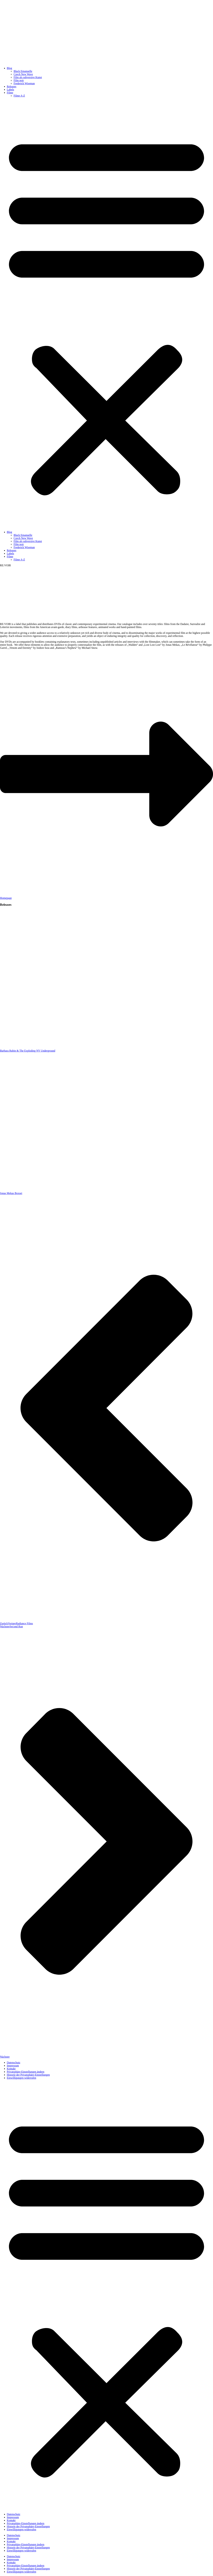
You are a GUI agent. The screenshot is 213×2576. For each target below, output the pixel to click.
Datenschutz (13, 2062)
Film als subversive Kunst (28, 77)
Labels (10, 89)
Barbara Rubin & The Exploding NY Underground (27, 1050)
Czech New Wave (23, 74)
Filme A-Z (19, 95)
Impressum (13, 2065)
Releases (11, 86)
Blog (9, 68)
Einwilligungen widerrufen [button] (21, 2077)
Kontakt (11, 2068)
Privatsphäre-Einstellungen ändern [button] (25, 2071)
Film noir (19, 80)
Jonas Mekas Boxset (11, 1193)
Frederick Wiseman (24, 83)
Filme (10, 92)
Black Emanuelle (23, 71)
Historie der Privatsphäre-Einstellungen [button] (28, 2074)
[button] (106, 314)
